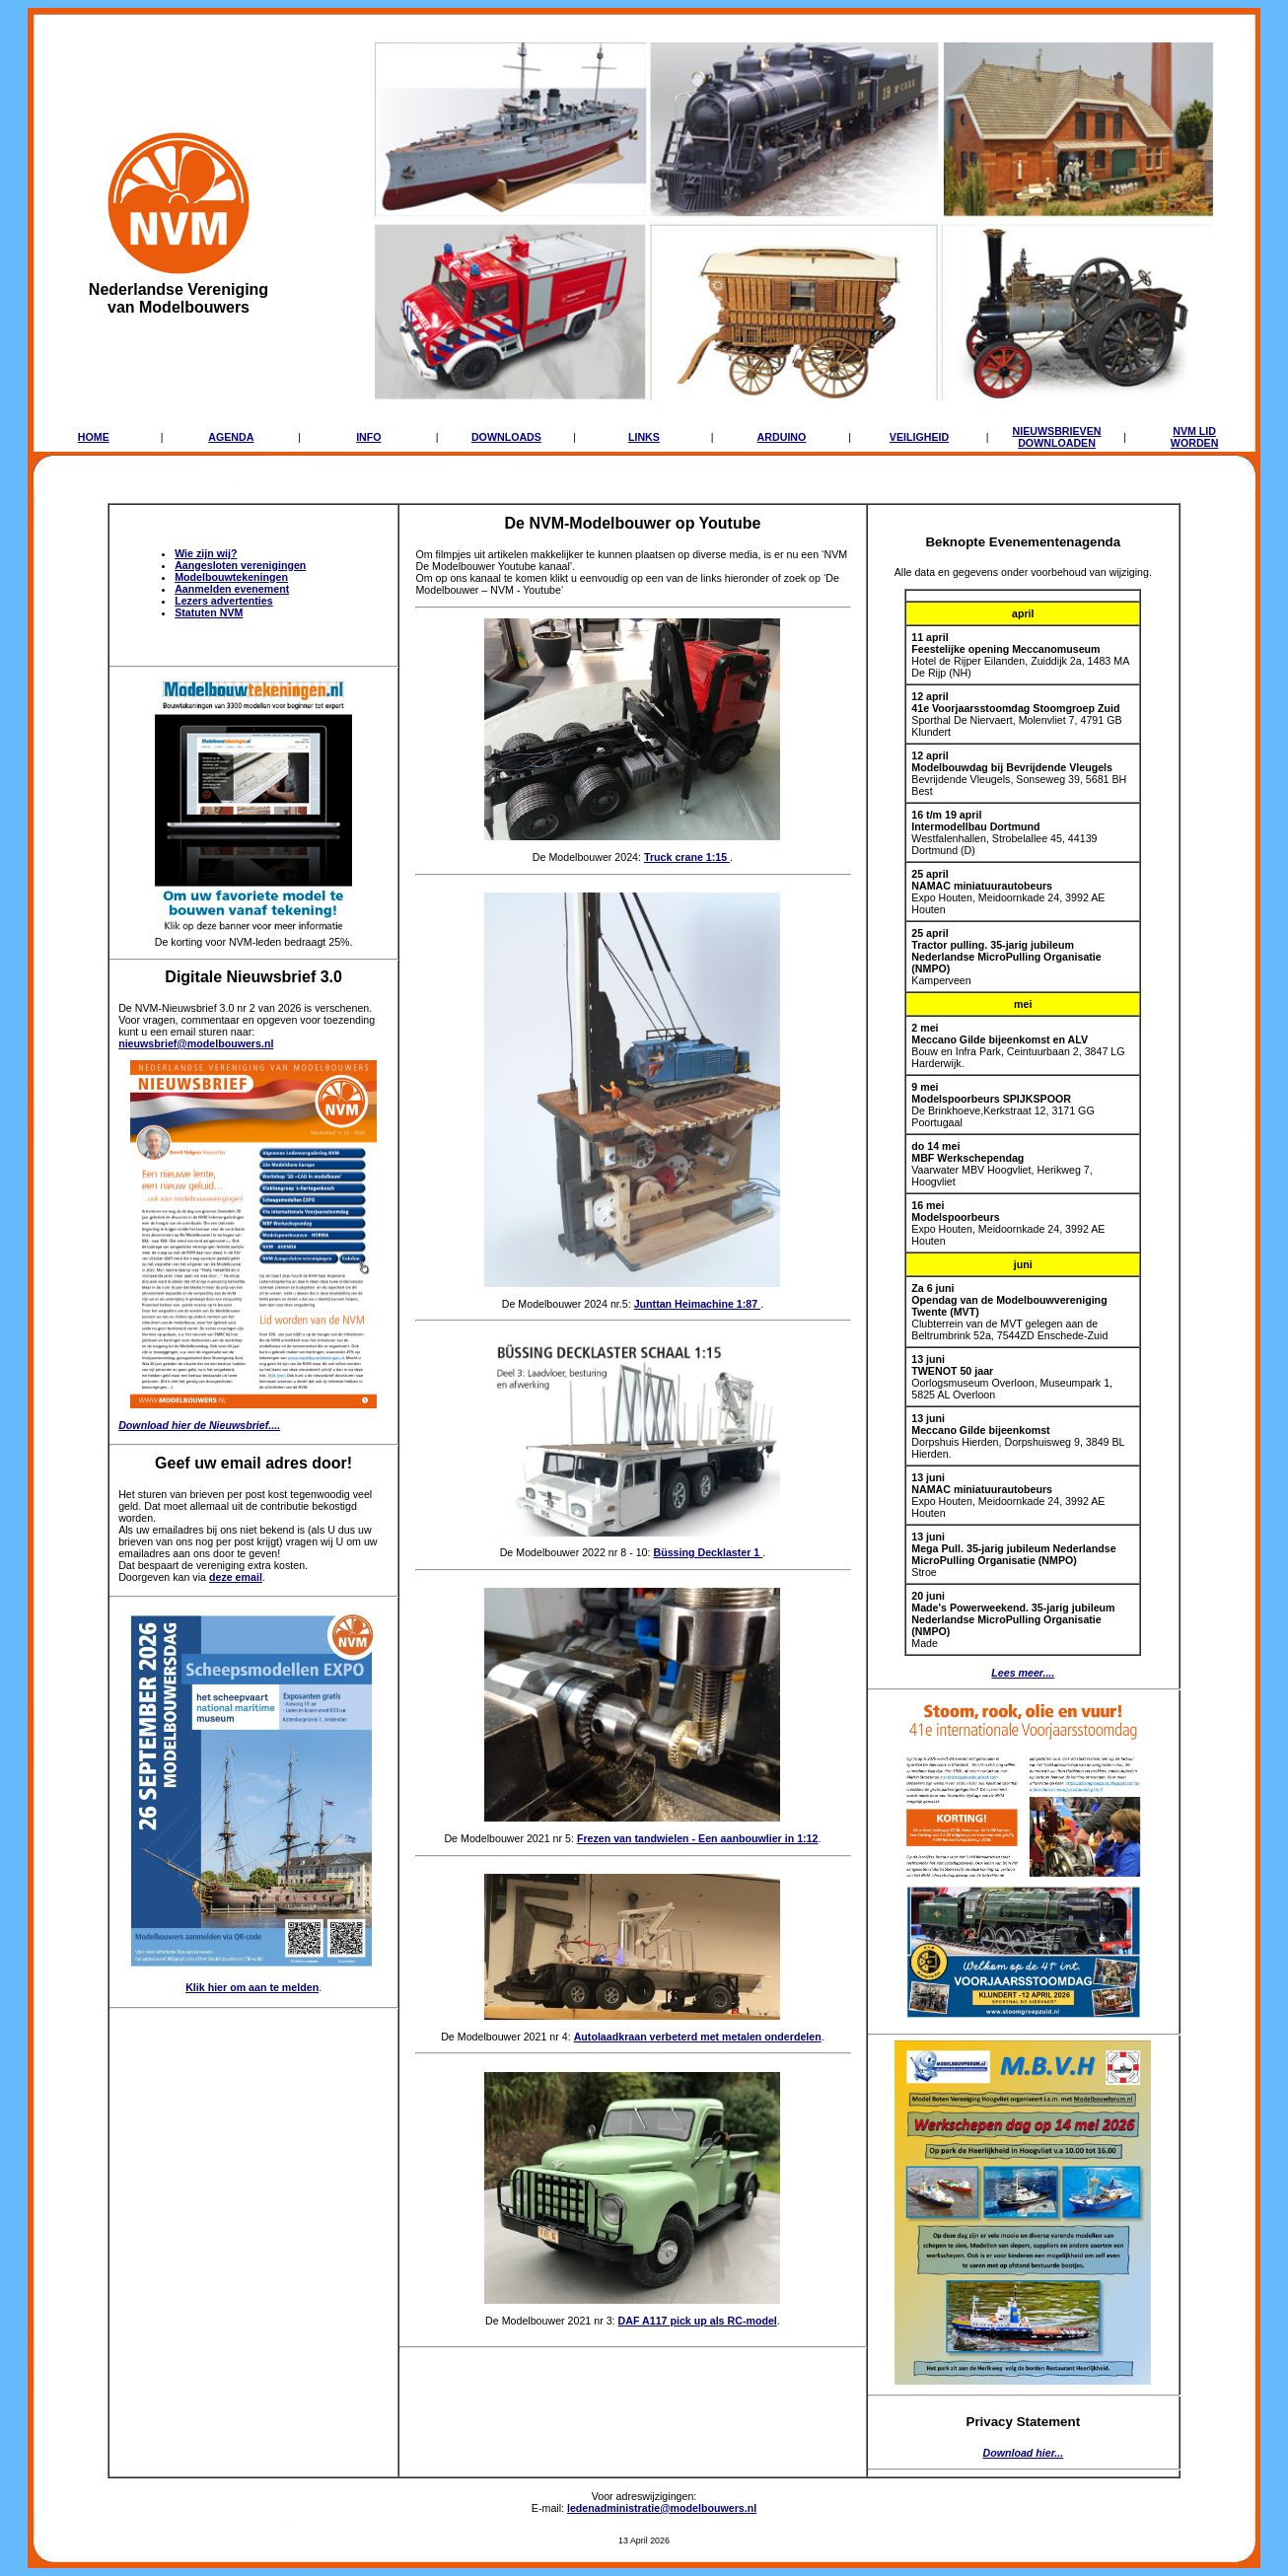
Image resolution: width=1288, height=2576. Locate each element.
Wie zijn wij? (206, 553)
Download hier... (1022, 2453)
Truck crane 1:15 (687, 857)
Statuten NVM (209, 612)
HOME (93, 437)
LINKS (644, 437)
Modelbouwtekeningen (231, 577)
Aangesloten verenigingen (240, 565)
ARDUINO (782, 437)
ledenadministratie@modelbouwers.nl (661, 2508)
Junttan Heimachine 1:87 (697, 1304)
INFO (368, 437)
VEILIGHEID (919, 437)
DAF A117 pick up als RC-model (697, 2320)
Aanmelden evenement (232, 589)
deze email (235, 1577)
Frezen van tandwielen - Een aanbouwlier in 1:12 (698, 1838)
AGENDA (230, 437)
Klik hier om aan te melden (252, 1987)
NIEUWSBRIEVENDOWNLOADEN (1057, 437)
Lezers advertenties (224, 601)
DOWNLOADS (506, 437)
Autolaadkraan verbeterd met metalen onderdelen (698, 2036)
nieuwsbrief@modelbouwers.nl (195, 1043)
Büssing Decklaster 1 (707, 1552)
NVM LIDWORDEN (1195, 437)
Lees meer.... (1022, 1673)
